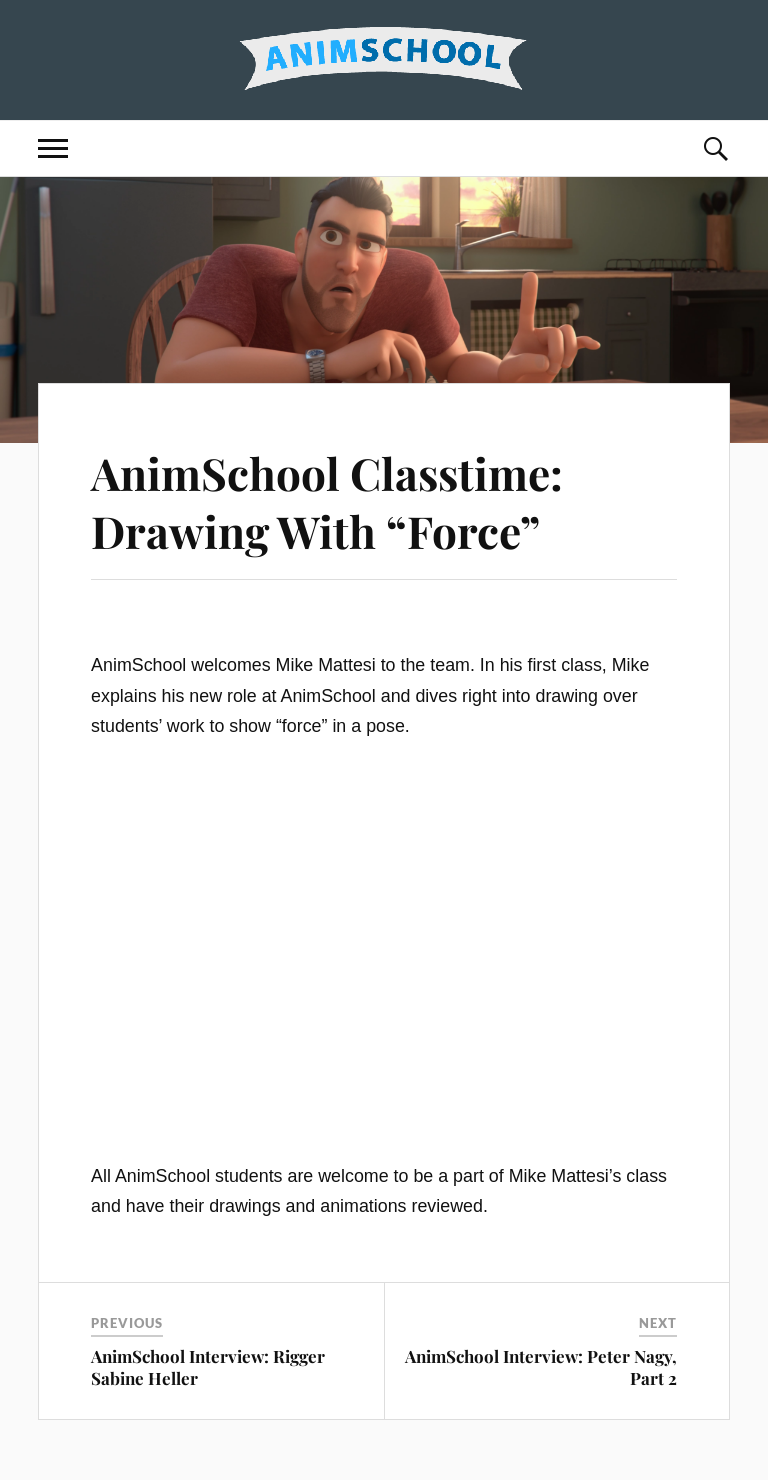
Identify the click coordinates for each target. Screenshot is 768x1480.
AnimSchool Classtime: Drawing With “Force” (327, 501)
